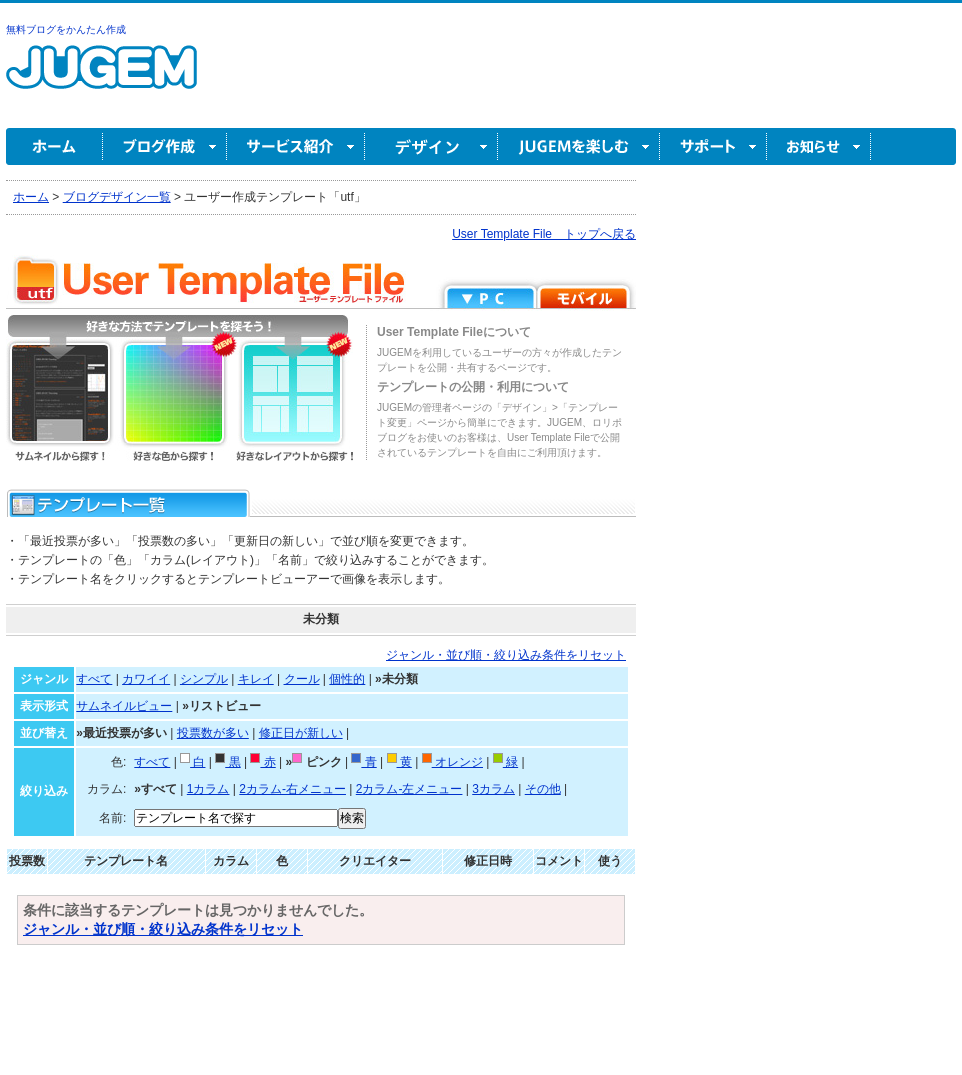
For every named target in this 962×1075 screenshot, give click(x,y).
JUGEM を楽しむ (579, 146)
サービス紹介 (296, 146)
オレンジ (452, 762)
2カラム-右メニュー (292, 789)
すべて (94, 679)
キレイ (256, 679)
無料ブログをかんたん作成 (66, 29)
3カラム (493, 789)
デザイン (431, 146)
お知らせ (819, 146)
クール (302, 679)
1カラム (208, 789)
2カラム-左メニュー (409, 789)
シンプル (204, 679)
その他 (543, 789)
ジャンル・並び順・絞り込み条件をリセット (506, 655)
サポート (713, 146)
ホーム (54, 146)
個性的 (347, 679)
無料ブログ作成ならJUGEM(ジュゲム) (101, 78)
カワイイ (146, 679)
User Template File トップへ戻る (544, 234)
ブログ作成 (165, 146)
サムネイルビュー (124, 706)
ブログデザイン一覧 (117, 197)
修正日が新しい (301, 733)
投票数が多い (213, 733)
